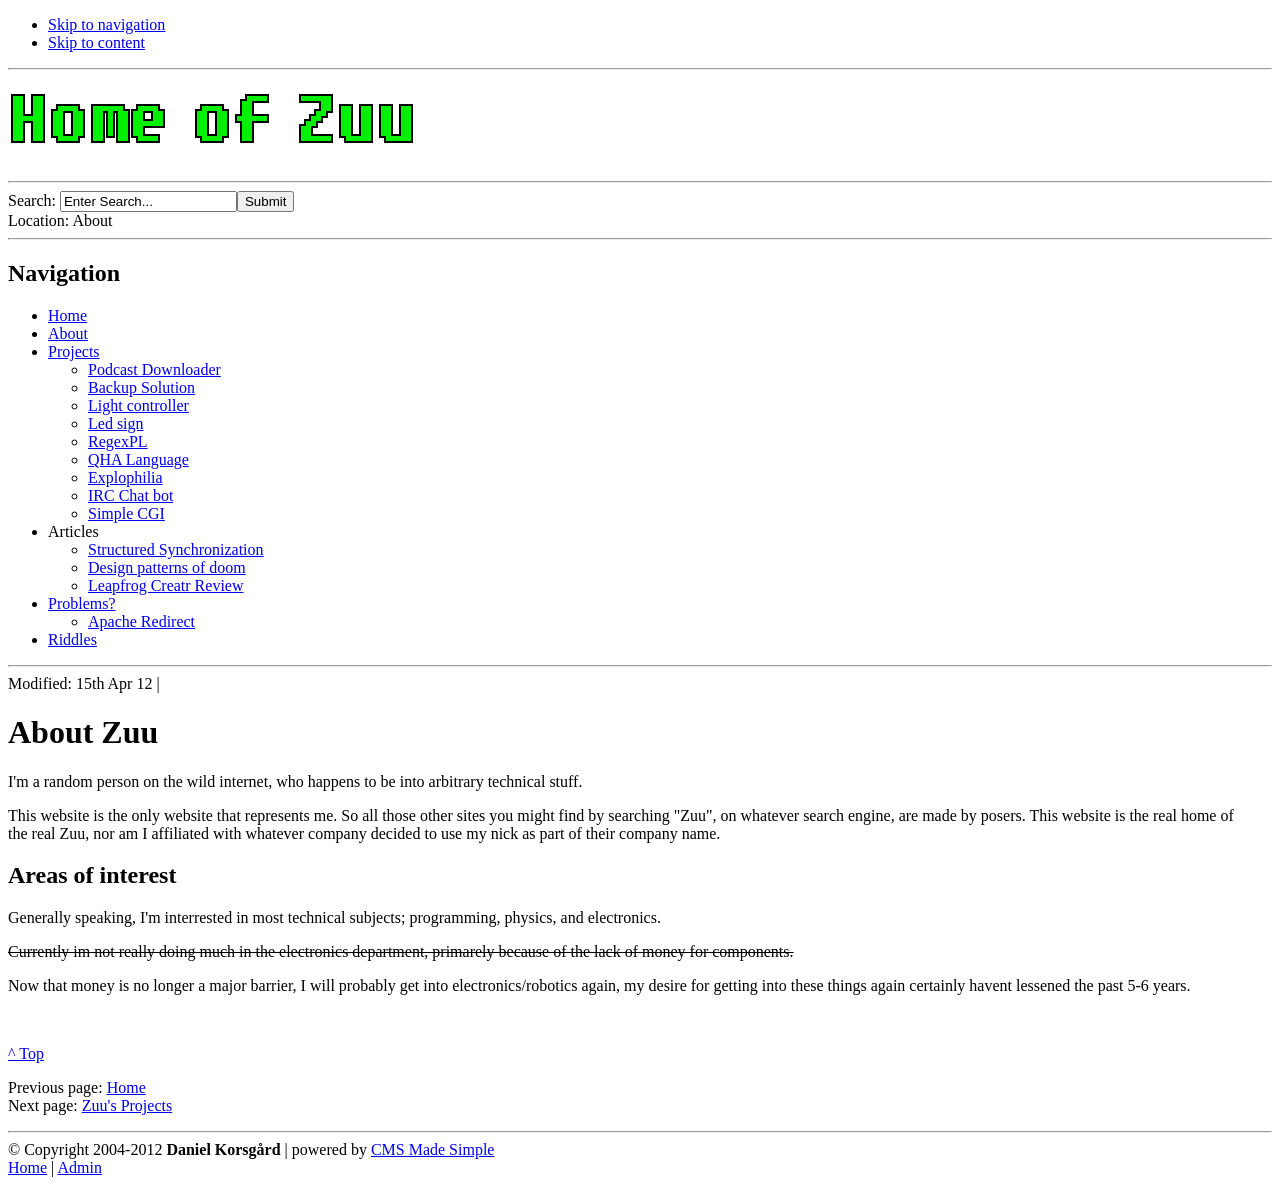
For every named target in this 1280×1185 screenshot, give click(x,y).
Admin (79, 1167)
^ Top (26, 1053)
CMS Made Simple (433, 1149)
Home (126, 1087)
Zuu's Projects (127, 1105)
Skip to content (96, 42)
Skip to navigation (106, 24)
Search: (34, 200)
